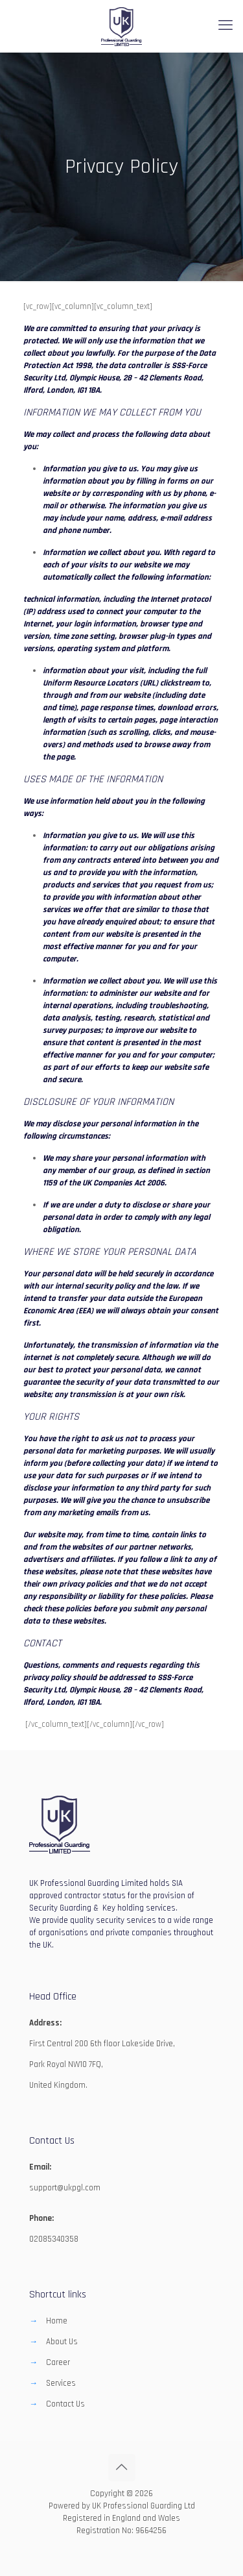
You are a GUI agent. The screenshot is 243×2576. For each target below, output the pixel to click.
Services (61, 2383)
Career (58, 2362)
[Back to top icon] (121, 2467)
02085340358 (53, 2239)
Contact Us (65, 2404)
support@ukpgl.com (64, 2188)
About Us (62, 2341)
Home (56, 2321)
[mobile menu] (225, 26)
